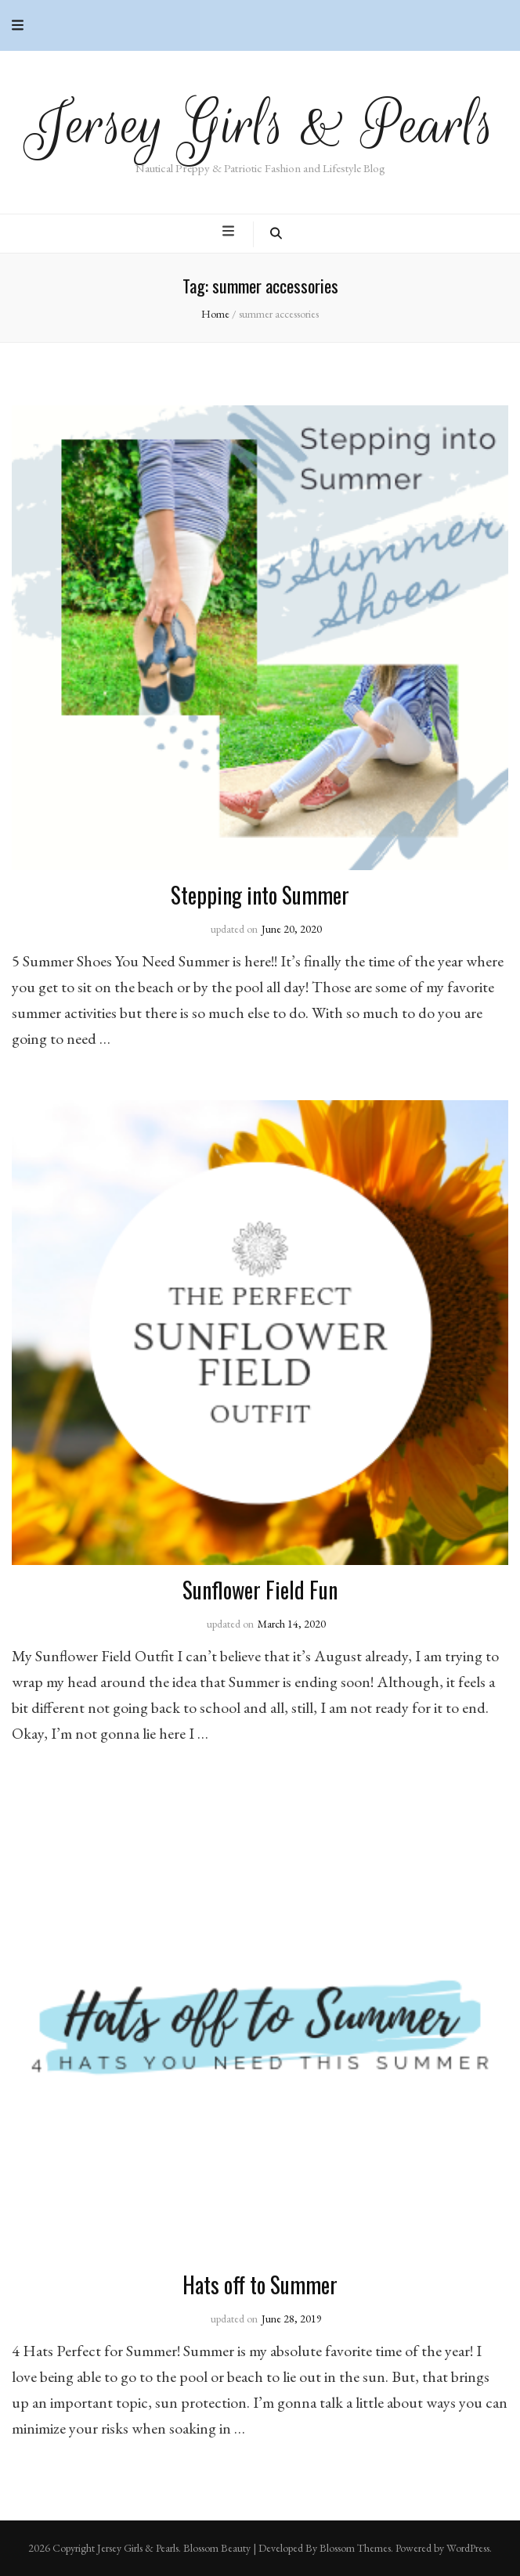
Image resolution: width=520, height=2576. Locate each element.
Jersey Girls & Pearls (260, 125)
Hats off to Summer (260, 2284)
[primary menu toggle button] (230, 232)
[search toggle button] (276, 234)
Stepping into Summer (260, 895)
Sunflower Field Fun (260, 1590)
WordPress (467, 2548)
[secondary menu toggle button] (17, 25)
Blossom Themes (355, 2548)
